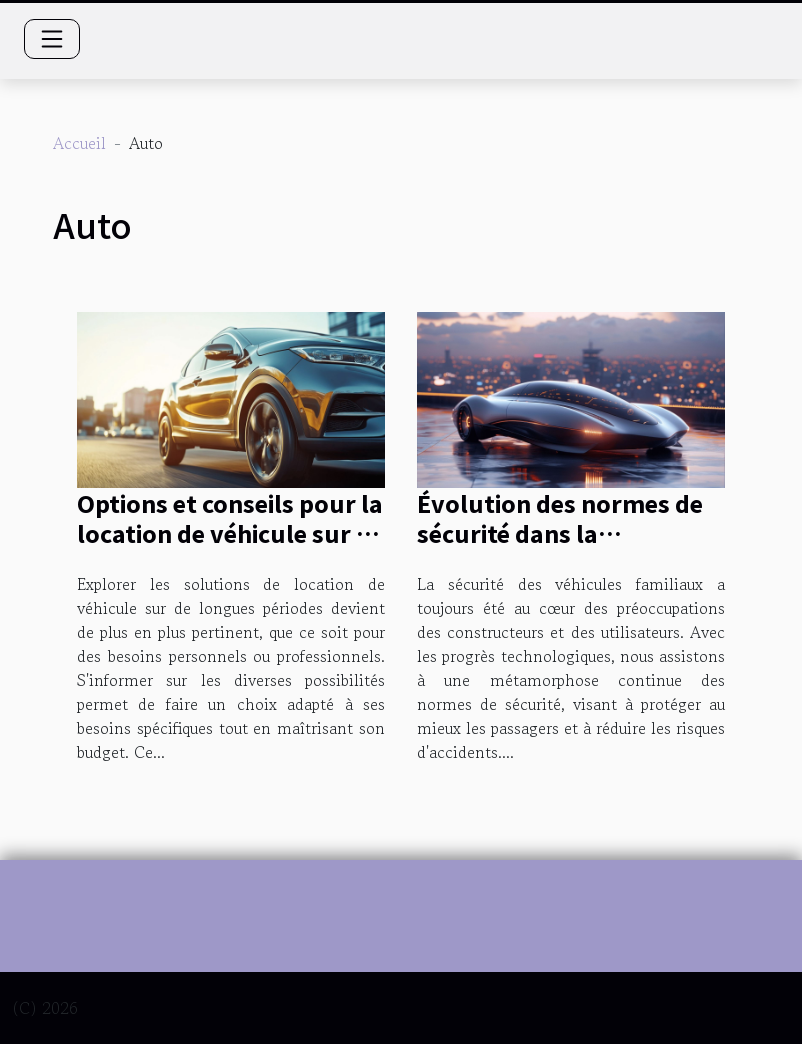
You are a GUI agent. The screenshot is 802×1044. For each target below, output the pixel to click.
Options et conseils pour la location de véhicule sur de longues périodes (230, 533)
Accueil (79, 143)
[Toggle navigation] (52, 39)
